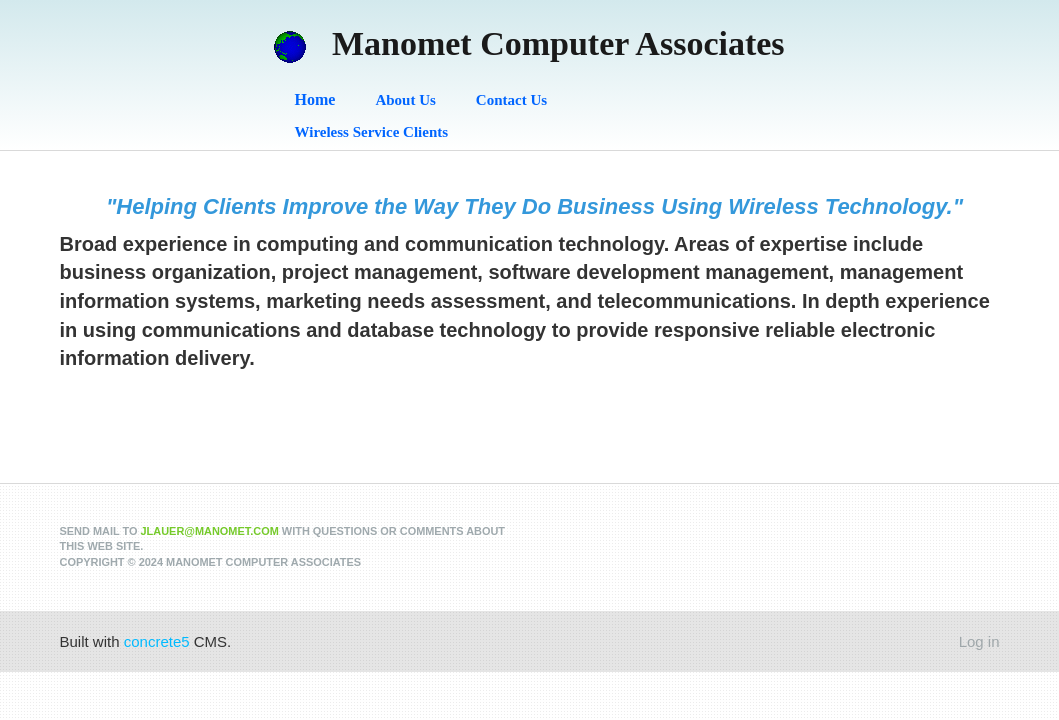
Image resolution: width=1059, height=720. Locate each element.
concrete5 (157, 641)
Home (315, 99)
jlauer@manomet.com (210, 531)
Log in (979, 641)
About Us (405, 100)
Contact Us (511, 100)
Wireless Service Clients (372, 132)
